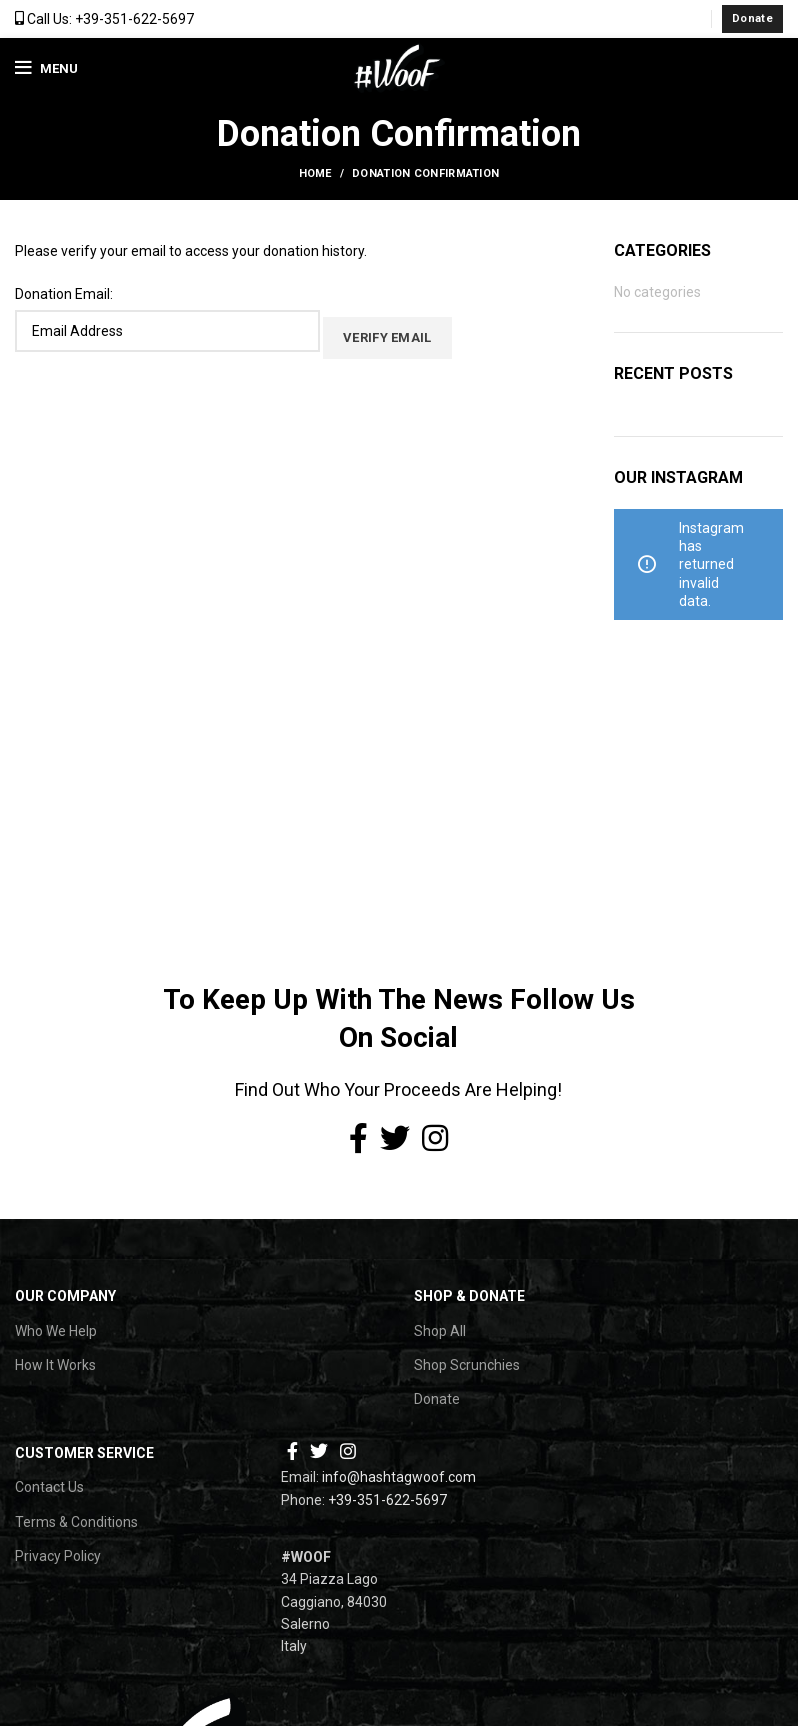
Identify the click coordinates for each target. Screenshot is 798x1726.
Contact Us (49, 1487)
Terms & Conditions (76, 1522)
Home (315, 173)
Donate (752, 18)
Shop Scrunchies (467, 1365)
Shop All (440, 1331)
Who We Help (56, 1331)
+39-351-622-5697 (387, 1500)
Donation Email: (64, 294)
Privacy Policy (58, 1556)
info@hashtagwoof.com (399, 1477)
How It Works (55, 1365)
